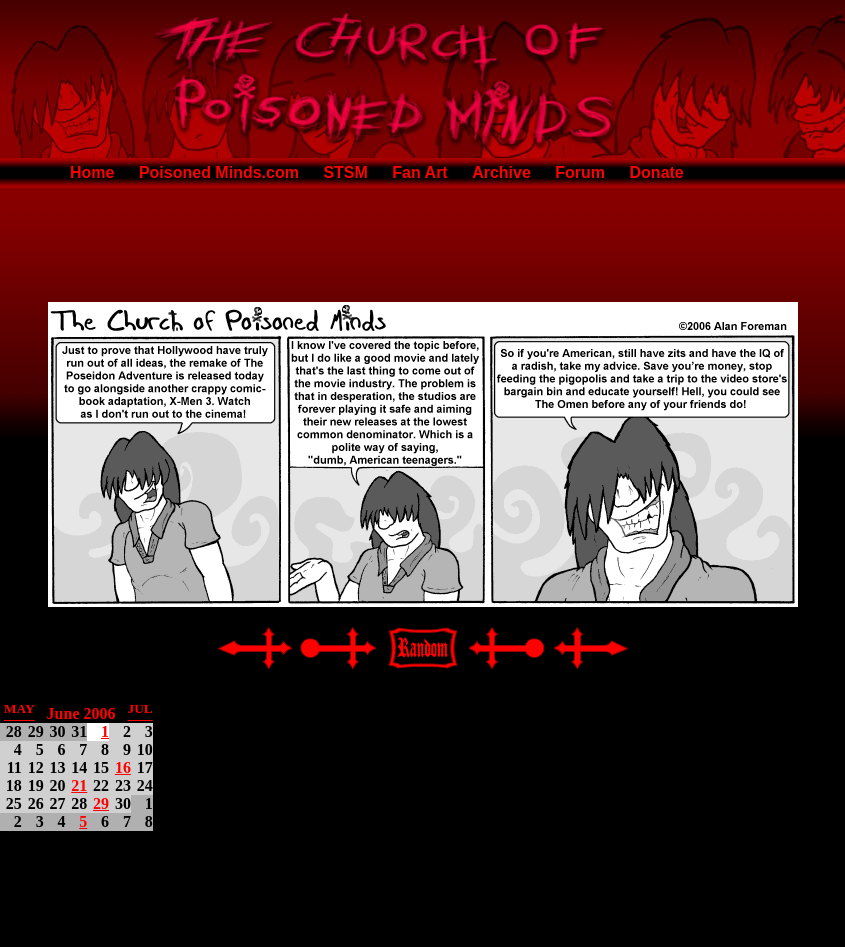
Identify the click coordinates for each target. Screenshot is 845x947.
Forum (580, 172)
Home (92, 172)
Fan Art (419, 172)
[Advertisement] (423, 241)
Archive (501, 172)
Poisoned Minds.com (219, 172)
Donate (657, 172)
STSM (345, 172)
